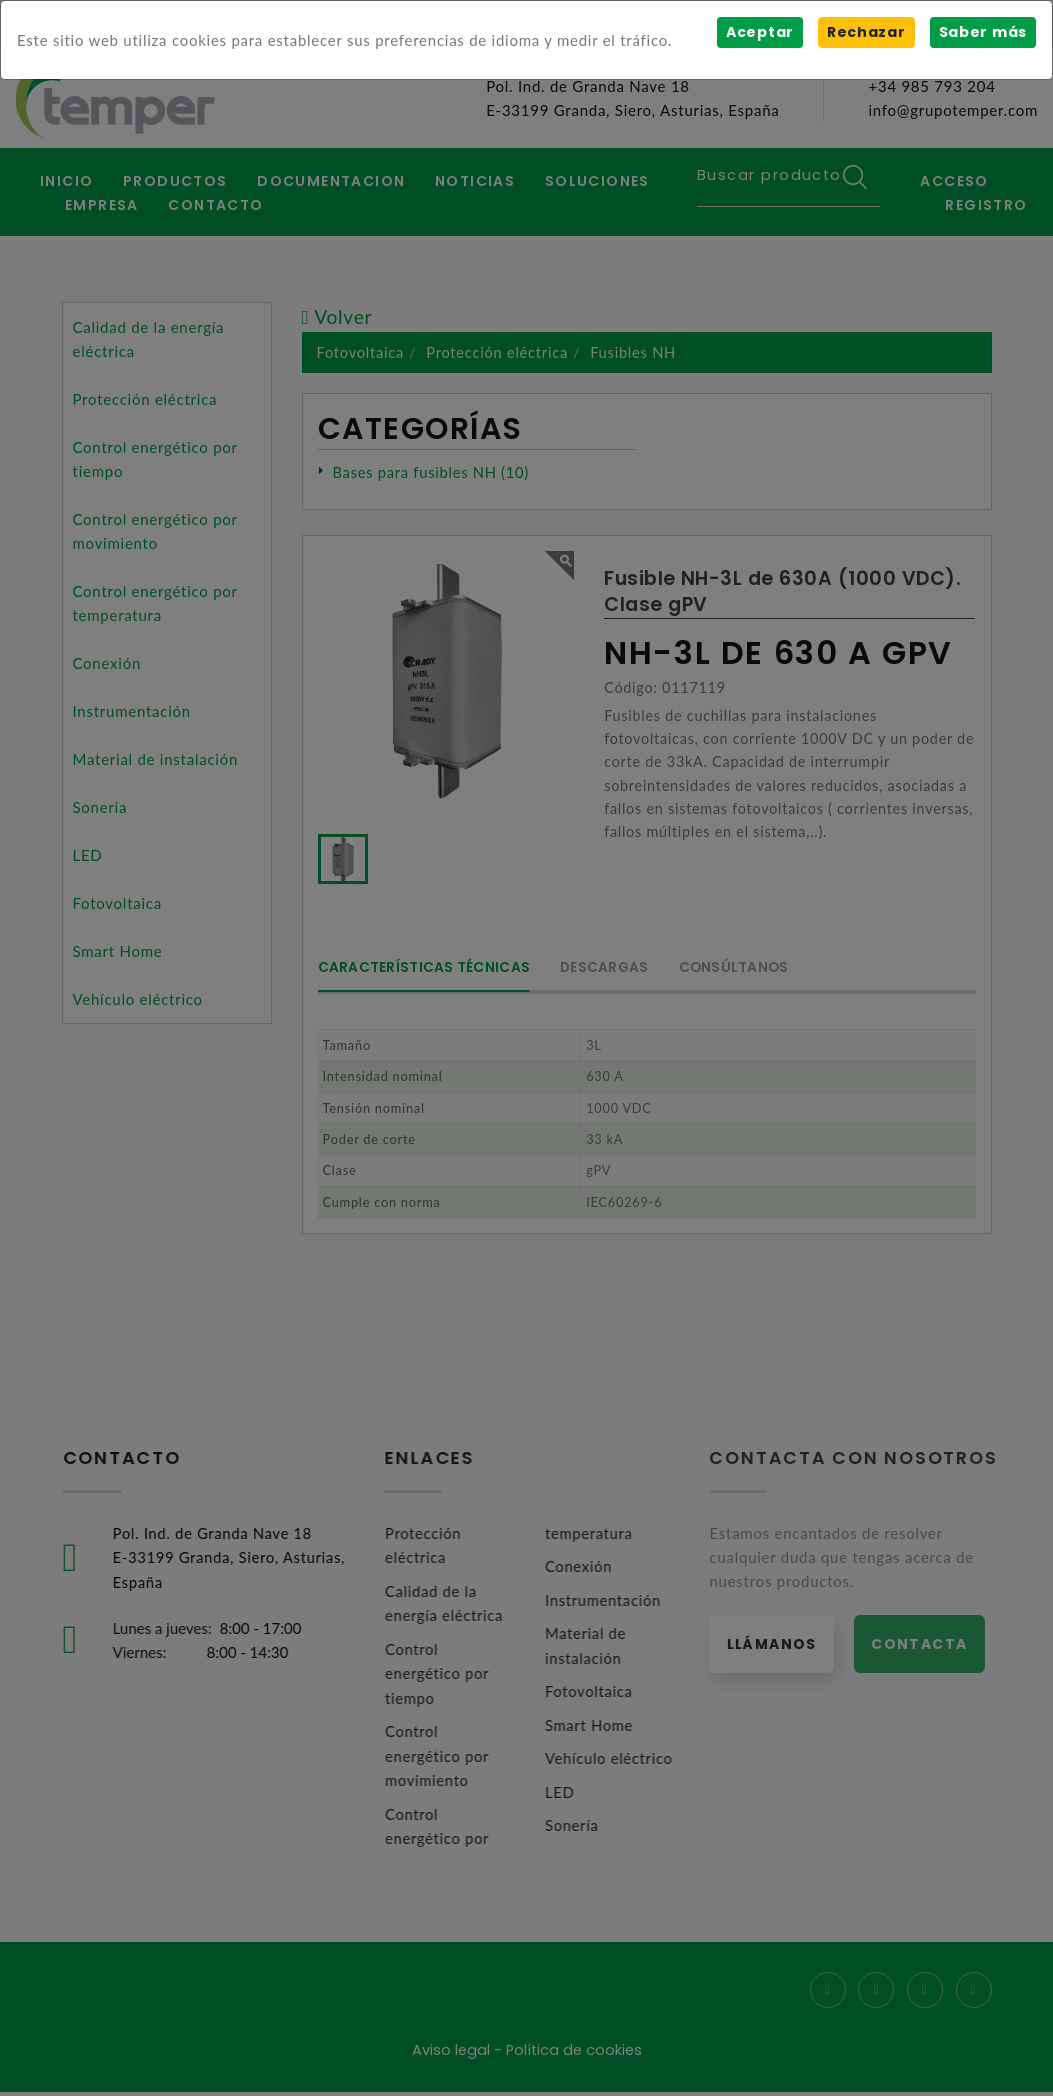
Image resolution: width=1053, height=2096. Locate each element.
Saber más (982, 32)
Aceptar (759, 32)
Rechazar (865, 32)
